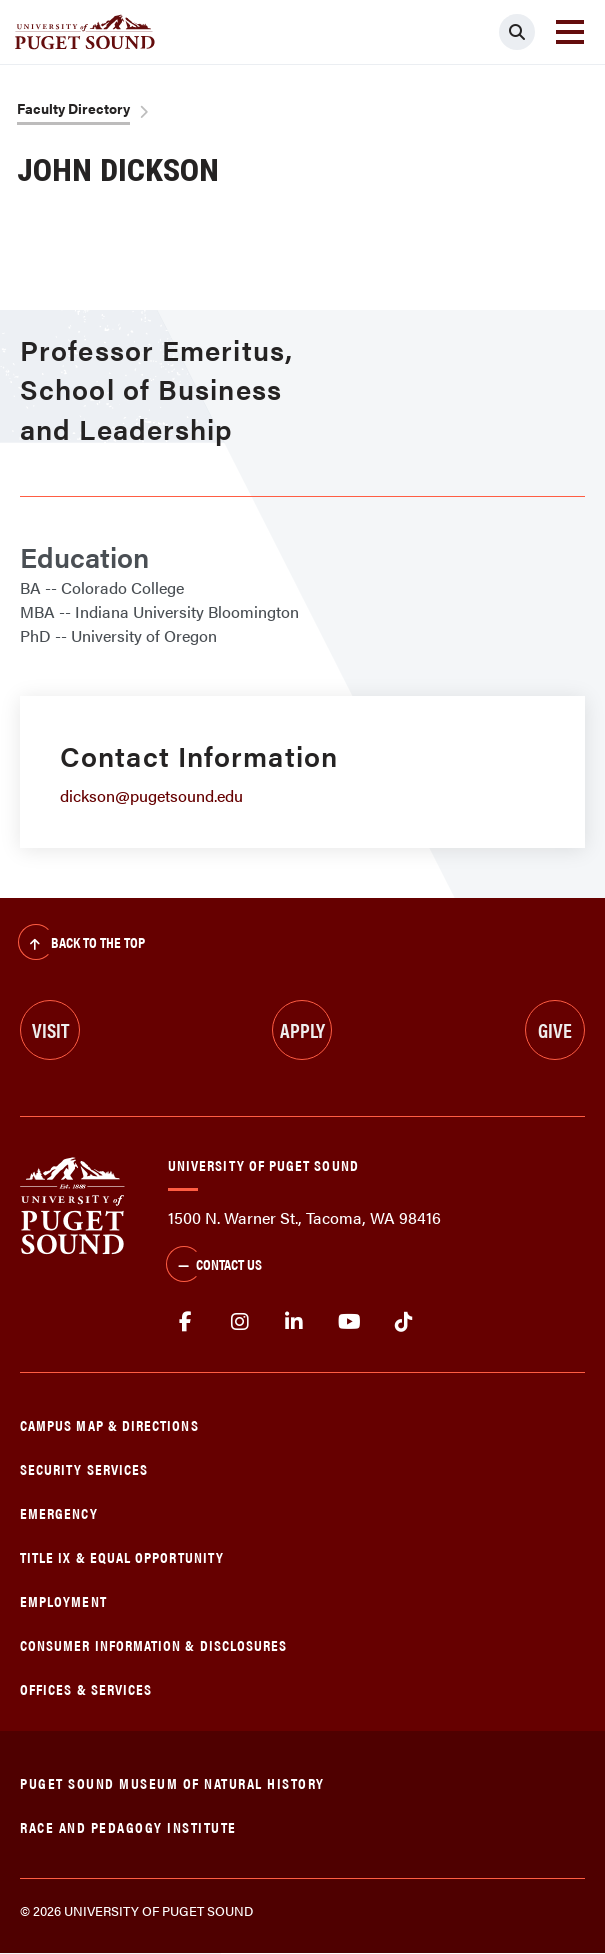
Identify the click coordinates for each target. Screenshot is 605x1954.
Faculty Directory (73, 108)
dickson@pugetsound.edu (151, 795)
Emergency (59, 1512)
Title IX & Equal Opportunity (122, 1556)
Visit (50, 1029)
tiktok (403, 1322)
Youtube (349, 1322)
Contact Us (214, 1266)
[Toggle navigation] (570, 32)
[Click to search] (517, 32)
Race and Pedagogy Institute (128, 1826)
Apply (302, 1029)
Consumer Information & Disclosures (153, 1644)
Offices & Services (86, 1688)
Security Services (84, 1468)
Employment (63, 1600)
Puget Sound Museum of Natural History (172, 1782)
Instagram (240, 1322)
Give (555, 1029)
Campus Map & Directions (109, 1424)
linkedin (294, 1322)
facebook (185, 1322)
